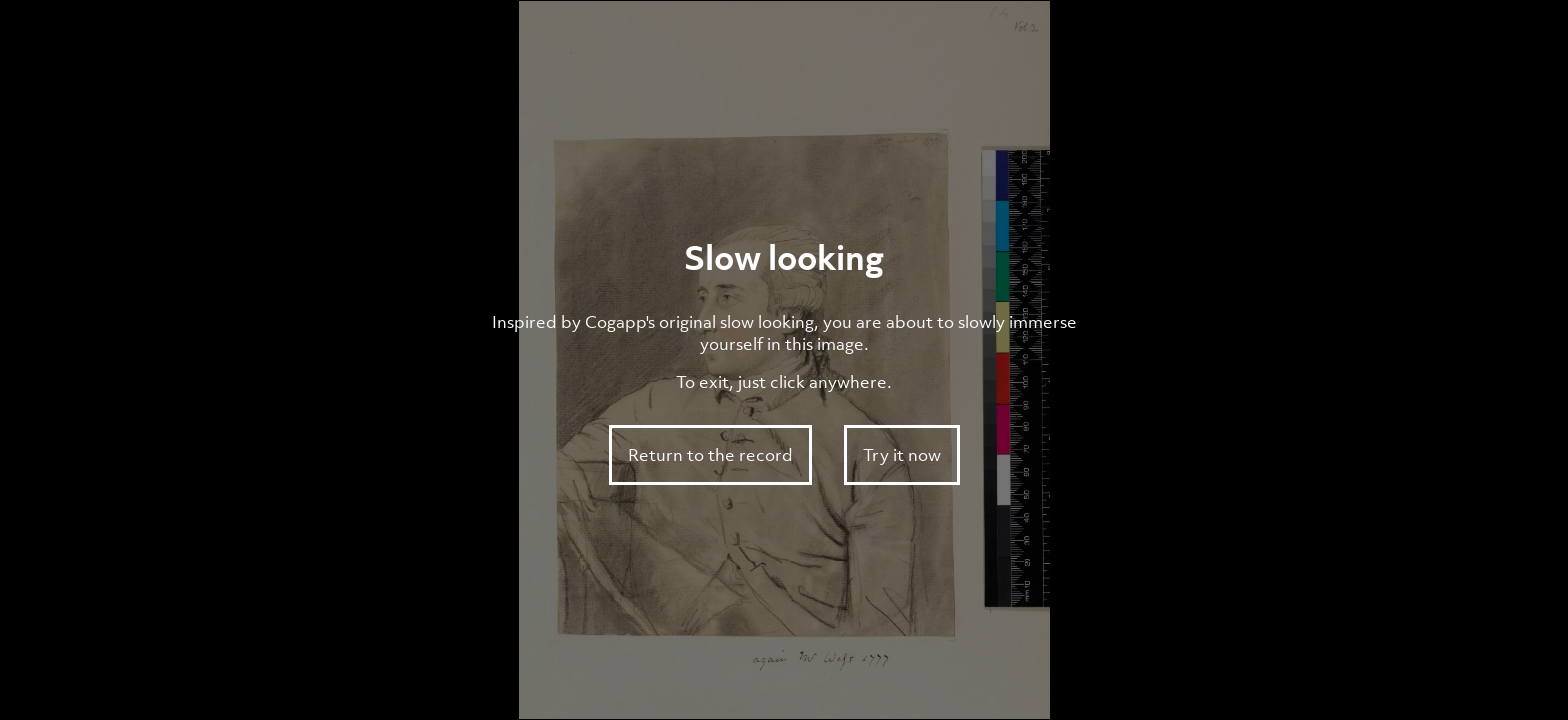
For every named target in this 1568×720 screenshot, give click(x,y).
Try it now (902, 455)
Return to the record (710, 455)
